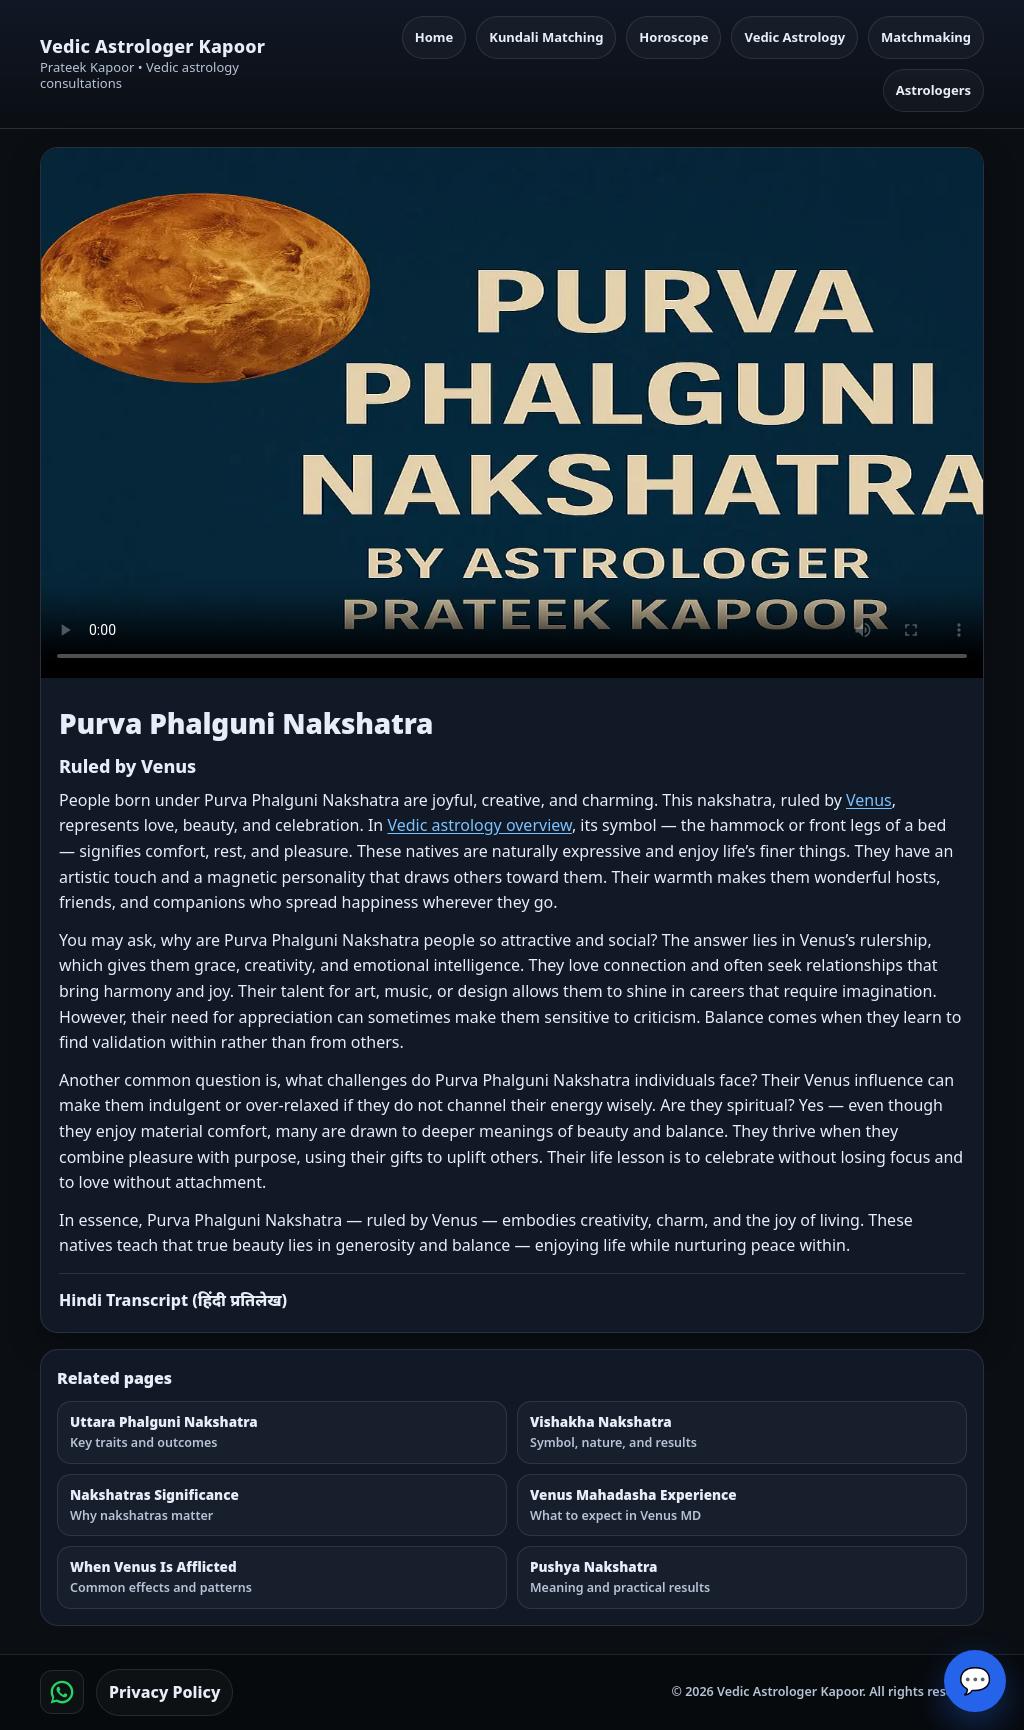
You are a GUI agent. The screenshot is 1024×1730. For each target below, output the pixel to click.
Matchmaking (926, 37)
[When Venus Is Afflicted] (282, 1577)
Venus (869, 800)
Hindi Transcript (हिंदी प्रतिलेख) (173, 1300)
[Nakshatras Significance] (282, 1505)
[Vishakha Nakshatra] (742, 1432)
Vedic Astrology (794, 37)
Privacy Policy (164, 1692)
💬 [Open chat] (975, 1681)
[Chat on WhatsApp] (62, 1692)
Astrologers (933, 90)
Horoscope (673, 37)
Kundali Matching (546, 37)
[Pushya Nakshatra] (742, 1577)
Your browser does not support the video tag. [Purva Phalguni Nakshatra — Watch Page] (512, 413)
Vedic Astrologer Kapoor (152, 46)
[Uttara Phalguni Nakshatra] (282, 1432)
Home (434, 37)
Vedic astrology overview (479, 825)
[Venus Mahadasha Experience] (742, 1505)
